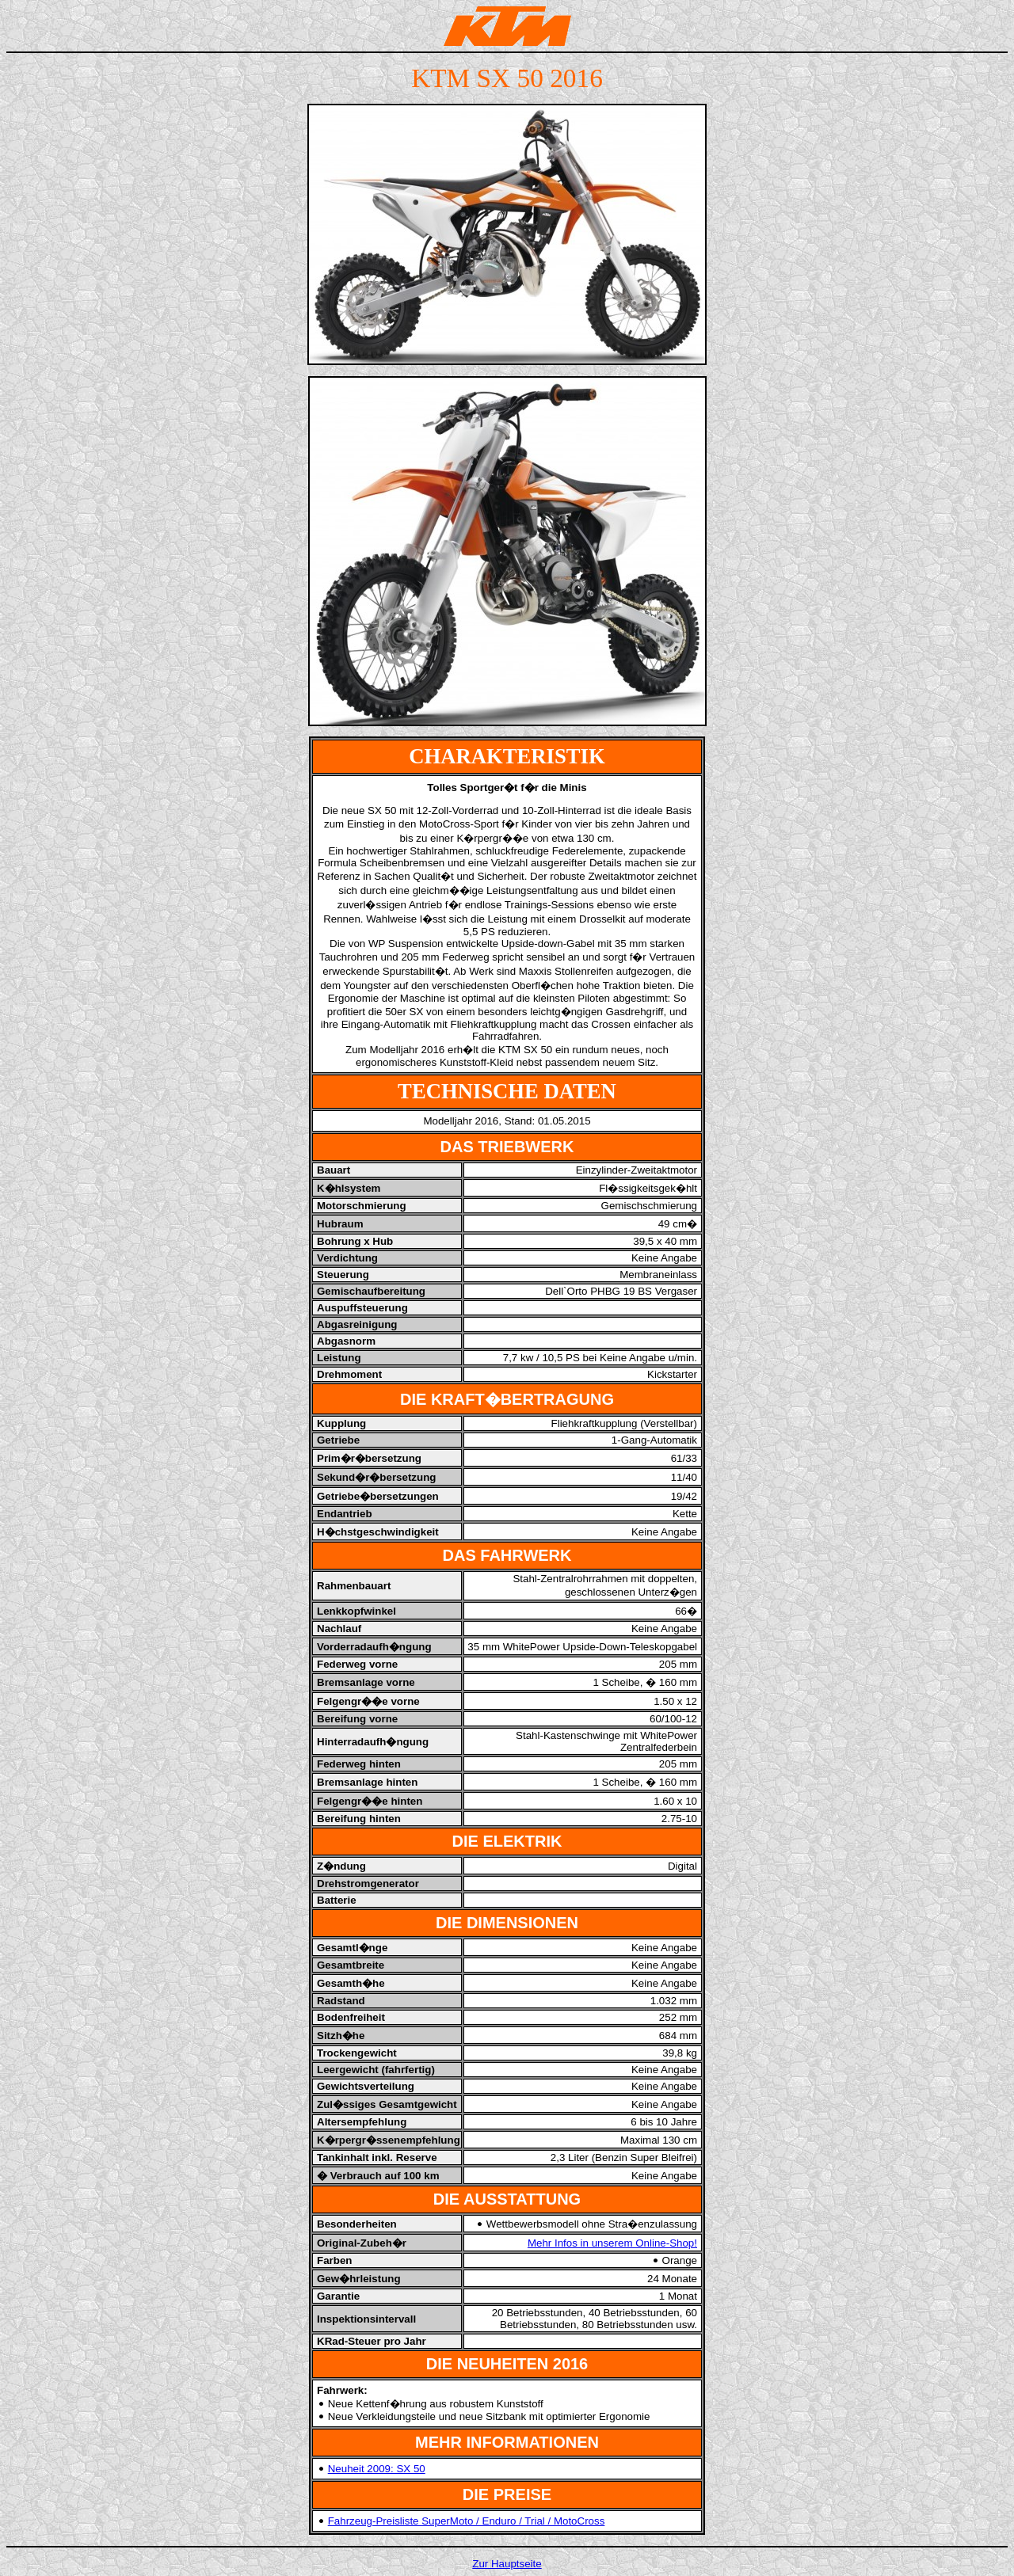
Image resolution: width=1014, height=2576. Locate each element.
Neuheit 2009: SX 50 (376, 2469)
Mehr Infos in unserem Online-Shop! (612, 2243)
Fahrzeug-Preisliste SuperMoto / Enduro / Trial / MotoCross (466, 2521)
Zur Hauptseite (506, 2564)
